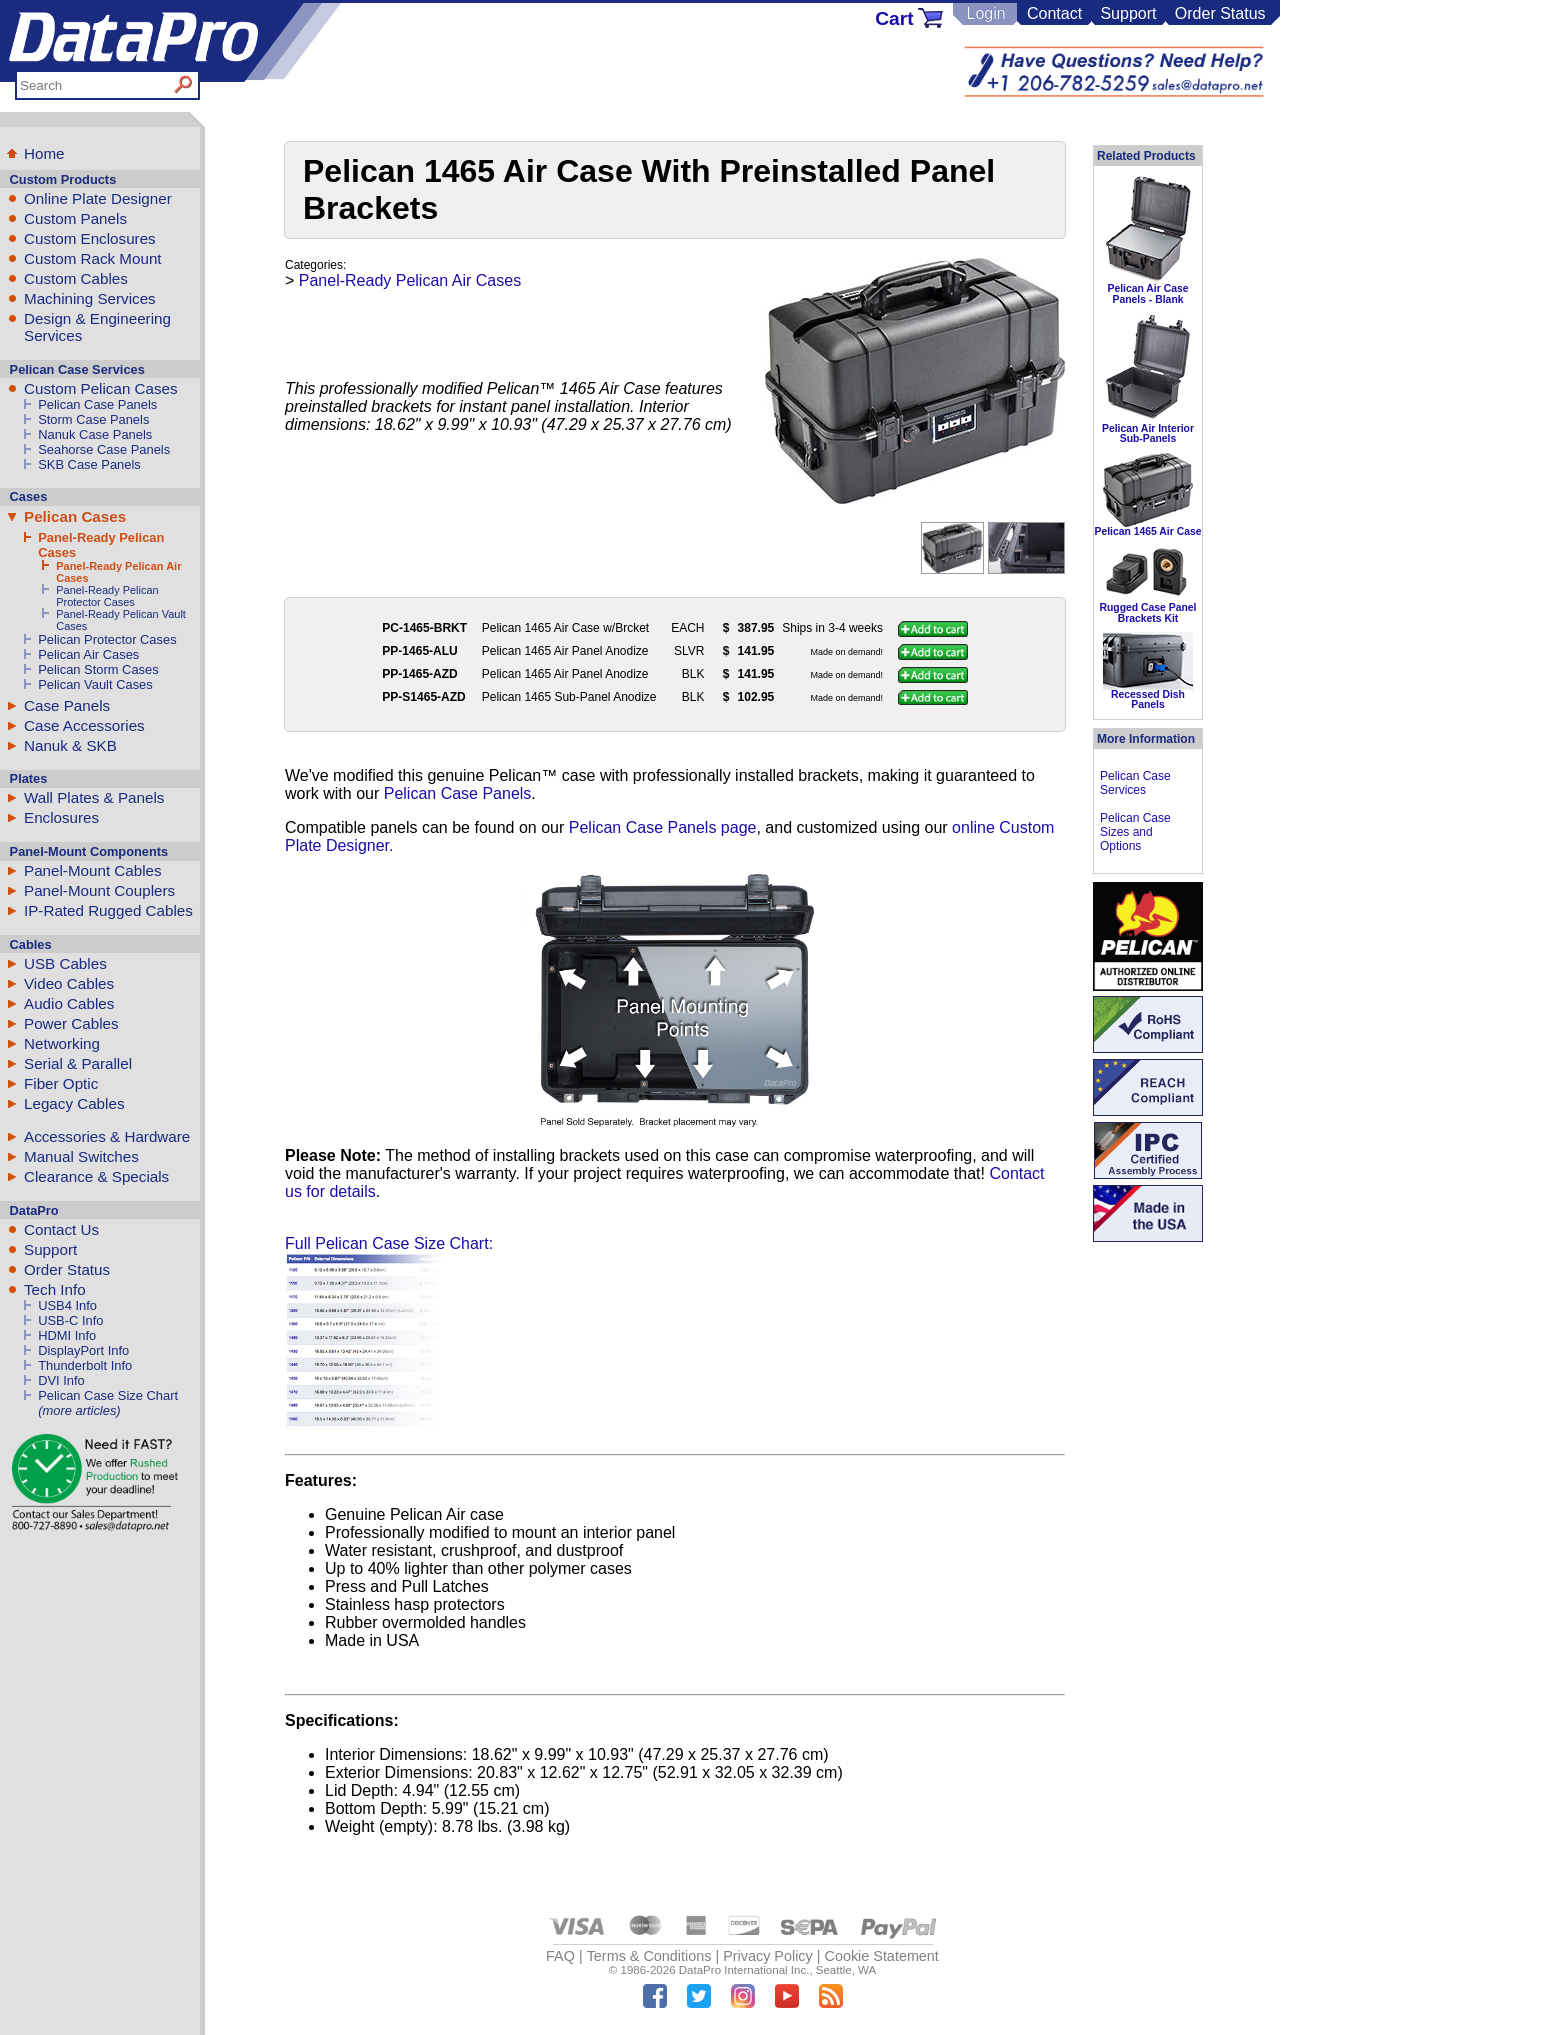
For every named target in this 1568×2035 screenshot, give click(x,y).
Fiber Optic (61, 1083)
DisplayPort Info (83, 1350)
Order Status (1220, 13)
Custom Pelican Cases (101, 388)
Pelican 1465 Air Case (1147, 531)
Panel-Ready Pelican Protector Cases (107, 596)
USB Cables (65, 963)
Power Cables (71, 1023)
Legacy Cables (74, 1103)
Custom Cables (76, 278)
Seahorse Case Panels (104, 449)
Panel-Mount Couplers (99, 890)
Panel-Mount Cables (93, 870)
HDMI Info (67, 1335)
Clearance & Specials (96, 1176)
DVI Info (61, 1380)
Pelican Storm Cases (98, 669)
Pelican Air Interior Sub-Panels (1148, 433)
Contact (1054, 13)
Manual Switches (81, 1156)
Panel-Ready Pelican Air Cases (410, 280)
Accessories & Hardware (107, 1136)
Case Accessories (84, 725)
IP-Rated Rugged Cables (108, 910)
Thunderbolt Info (85, 1365)
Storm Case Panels (93, 419)
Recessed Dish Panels (1148, 699)
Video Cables (69, 983)
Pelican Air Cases (88, 654)
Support (1128, 13)
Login (985, 13)
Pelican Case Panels (97, 404)
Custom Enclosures (90, 238)
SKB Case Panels (89, 464)
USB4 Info (67, 1305)
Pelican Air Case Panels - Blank (1147, 293)
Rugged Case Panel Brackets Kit (1147, 612)
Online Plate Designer (98, 198)
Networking (62, 1043)
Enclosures (61, 817)
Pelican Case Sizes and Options (1135, 832)
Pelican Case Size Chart (108, 1395)
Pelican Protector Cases (107, 639)
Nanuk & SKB (70, 745)
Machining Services (90, 298)
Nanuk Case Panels (95, 434)
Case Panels (67, 705)
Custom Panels (75, 218)
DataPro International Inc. (744, 1970)
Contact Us (61, 1229)
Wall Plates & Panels (94, 797)
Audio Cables (69, 1003)
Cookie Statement (881, 1956)
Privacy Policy (768, 1956)
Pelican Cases (75, 516)
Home (44, 153)
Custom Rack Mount (93, 258)
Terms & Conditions (649, 1956)
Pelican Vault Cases (95, 684)
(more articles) (79, 1410)
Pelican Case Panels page (663, 827)
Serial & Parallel (78, 1063)
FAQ (560, 1956)
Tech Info (55, 1289)
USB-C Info (70, 1320)
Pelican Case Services (1135, 783)
